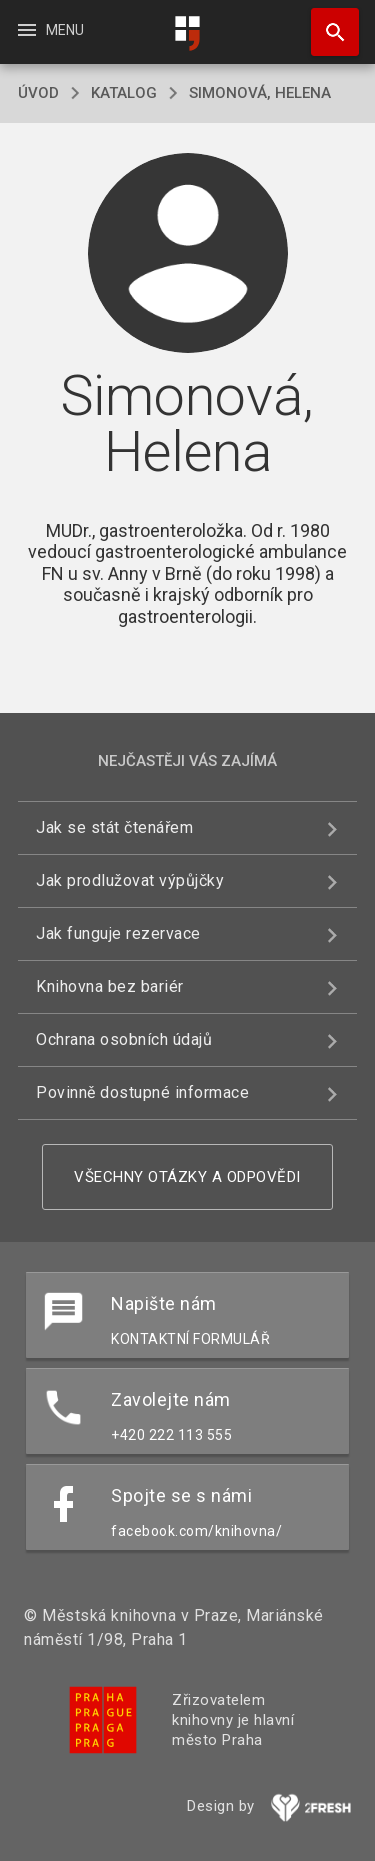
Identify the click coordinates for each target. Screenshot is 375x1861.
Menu (49, 30)
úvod (38, 93)
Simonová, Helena (260, 93)
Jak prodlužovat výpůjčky (130, 880)
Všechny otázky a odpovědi (187, 1177)
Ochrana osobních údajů (124, 1039)
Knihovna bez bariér (110, 986)
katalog (124, 93)
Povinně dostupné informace (142, 1092)
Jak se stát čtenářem (114, 827)
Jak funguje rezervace (118, 933)
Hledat (326, 22)
